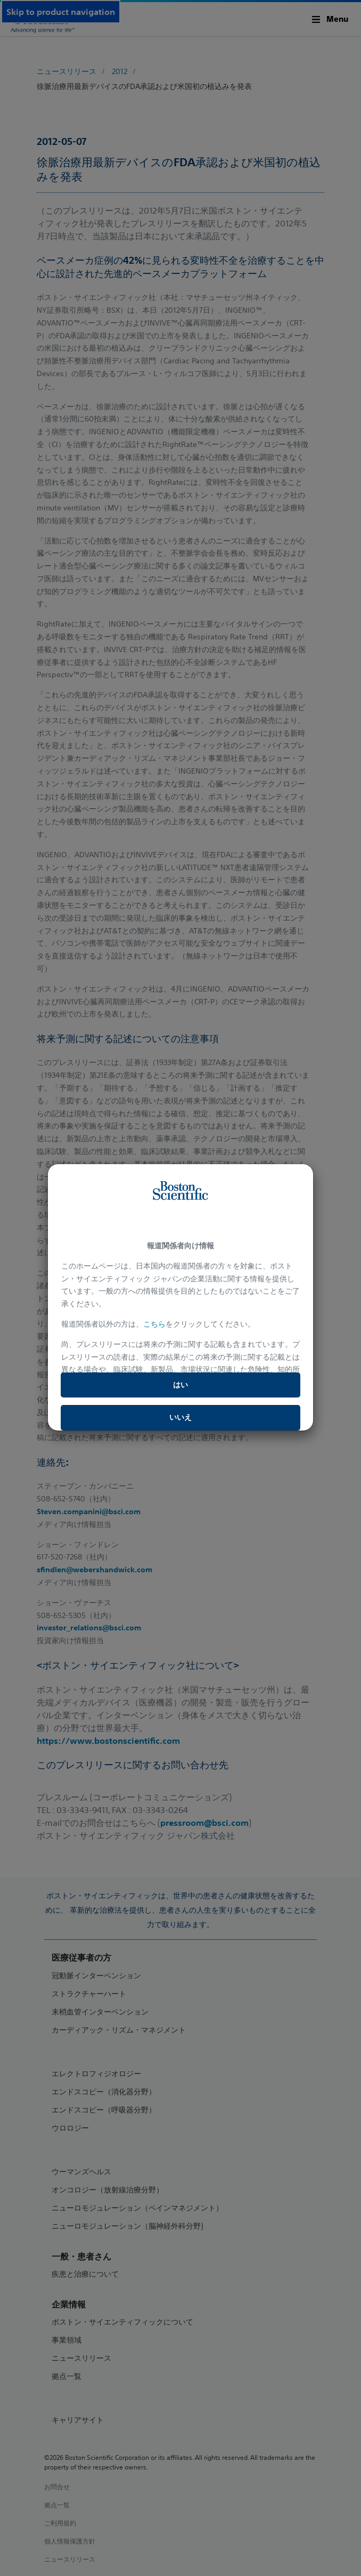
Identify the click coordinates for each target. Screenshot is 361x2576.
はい (180, 1384)
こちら (154, 1324)
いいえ (180, 1417)
